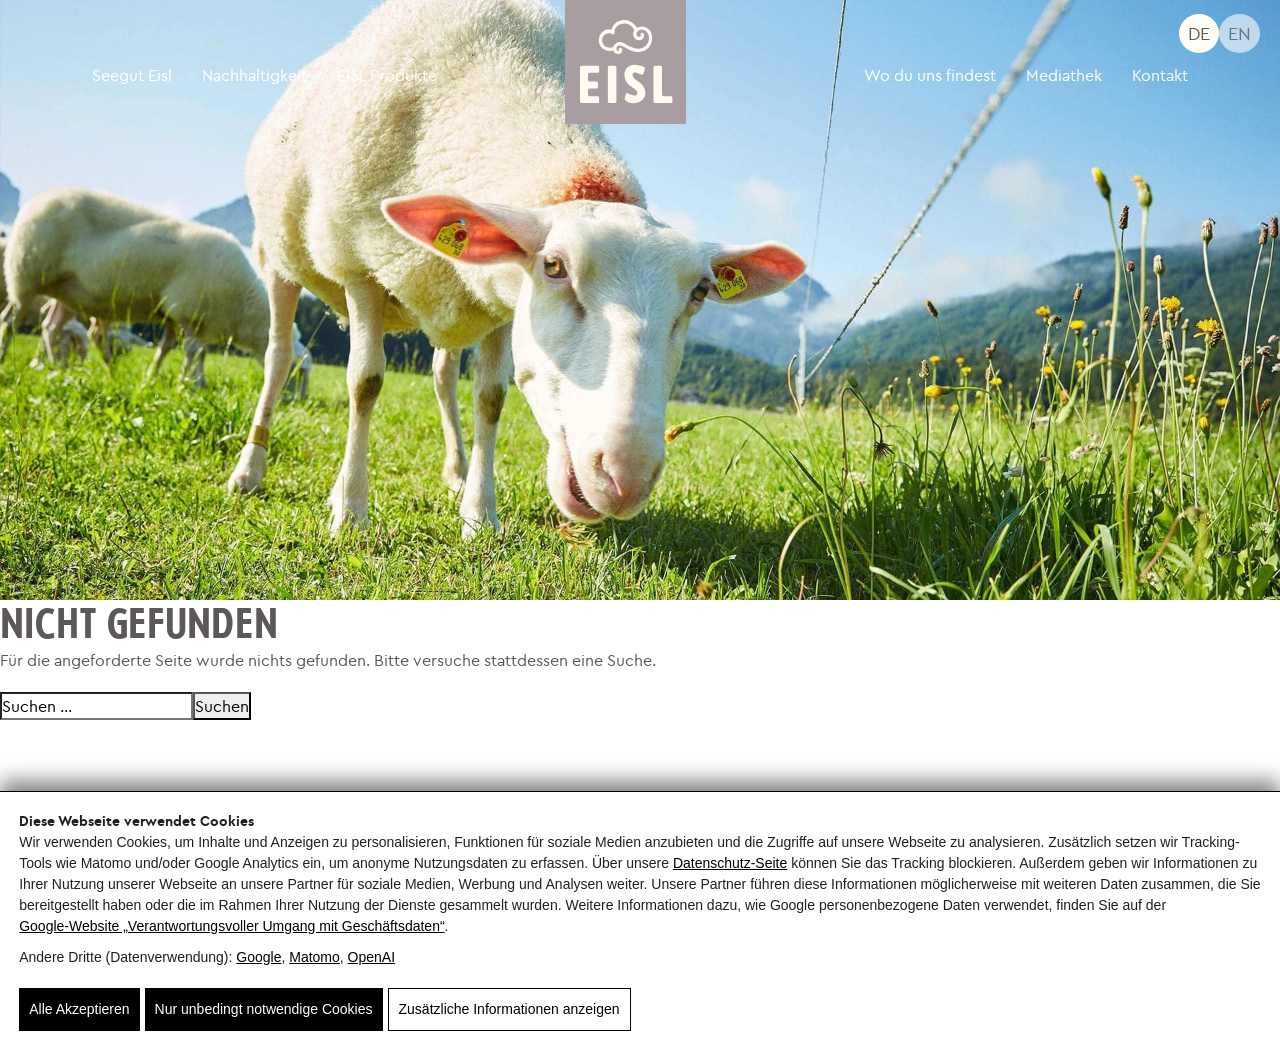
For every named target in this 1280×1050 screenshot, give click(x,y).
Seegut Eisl (132, 75)
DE (1199, 33)
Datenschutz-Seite (730, 863)
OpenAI (371, 957)
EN (1239, 33)
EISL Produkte (387, 75)
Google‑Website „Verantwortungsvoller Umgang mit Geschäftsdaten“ (231, 926)
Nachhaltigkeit (254, 75)
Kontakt (1160, 75)
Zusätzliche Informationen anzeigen (509, 1009)
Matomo (314, 957)
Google (258, 957)
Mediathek (1064, 75)
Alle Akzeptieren (79, 1009)
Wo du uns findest (930, 75)
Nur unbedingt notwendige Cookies (264, 1009)
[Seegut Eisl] (626, 62)
